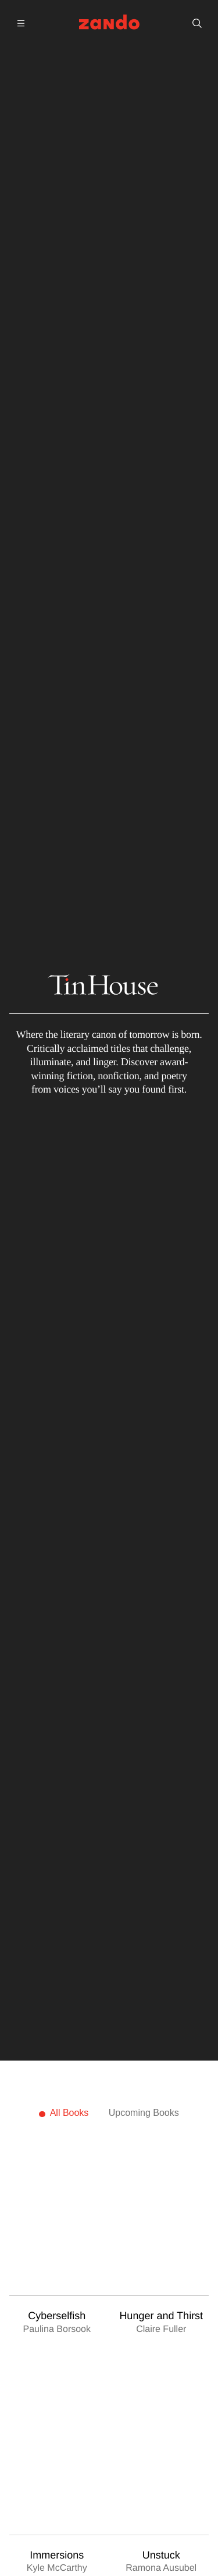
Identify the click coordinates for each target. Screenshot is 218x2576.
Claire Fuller (161, 2329)
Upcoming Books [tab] (144, 2113)
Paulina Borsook (57, 2329)
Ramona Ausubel (161, 2569)
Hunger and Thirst (161, 2315)
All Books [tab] (69, 2113)
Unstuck (161, 2555)
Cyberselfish (56, 2315)
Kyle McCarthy (57, 2568)
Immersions (57, 2555)
